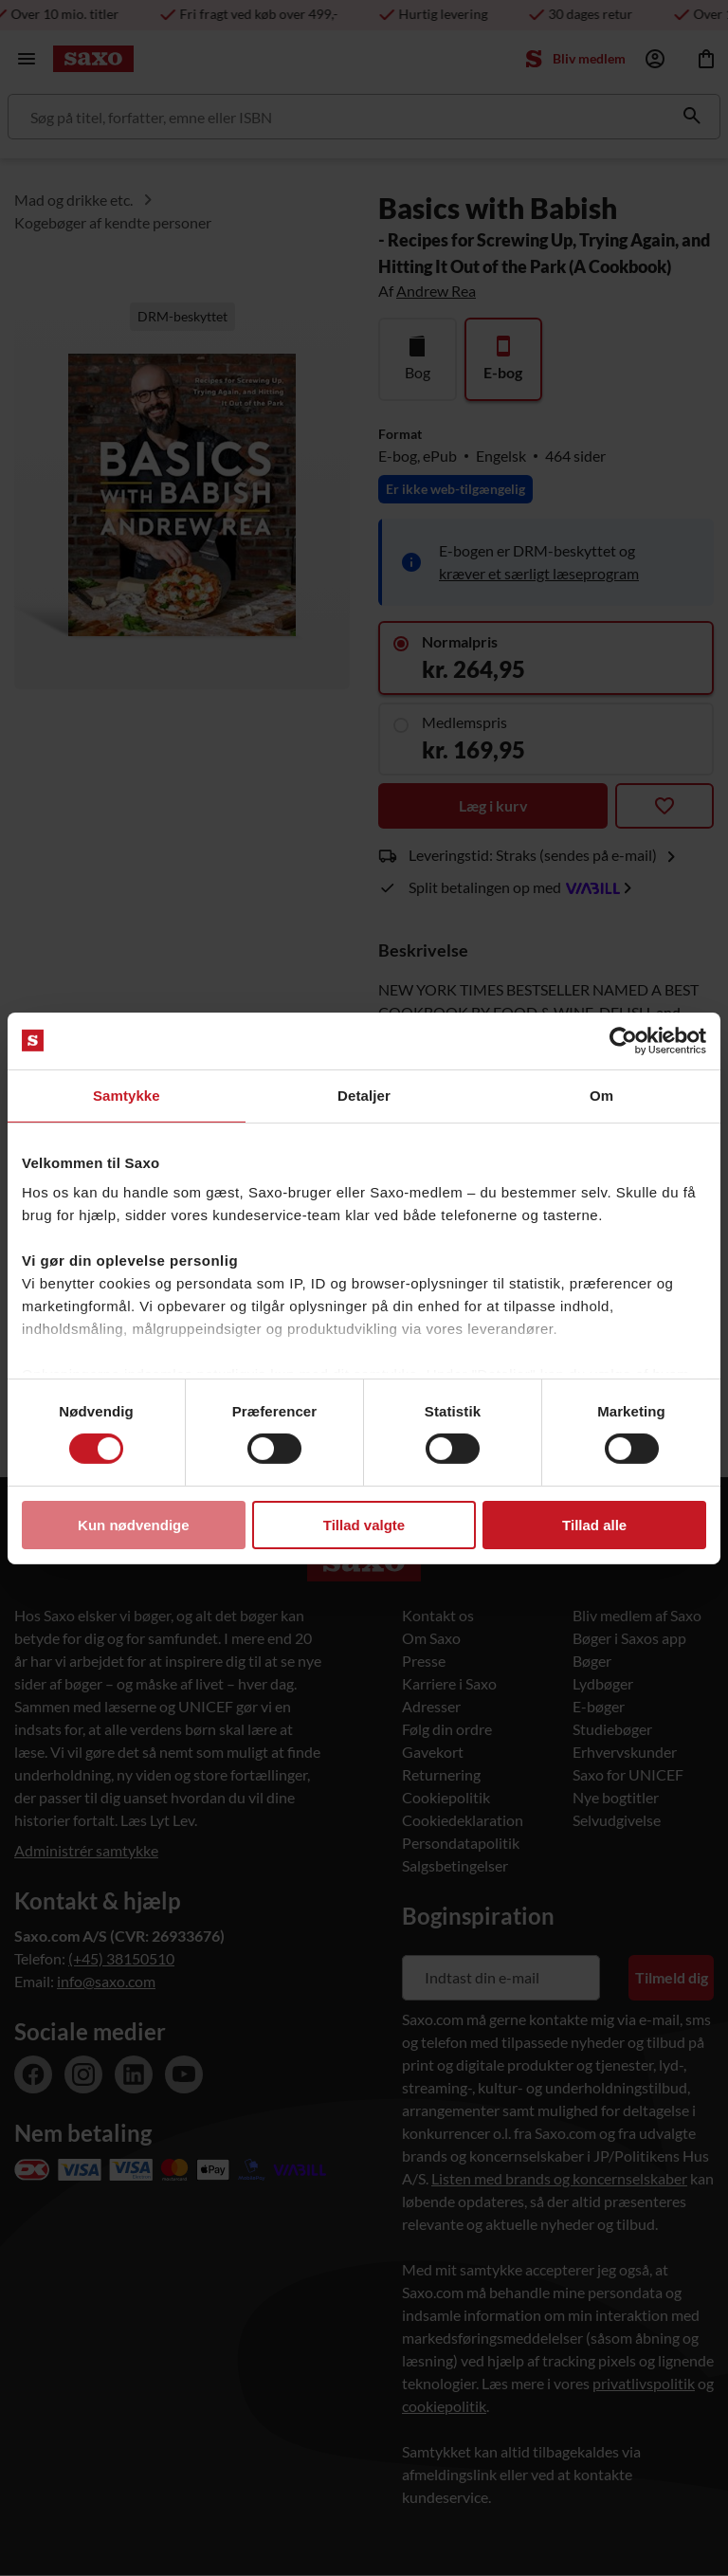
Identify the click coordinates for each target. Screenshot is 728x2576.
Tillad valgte (364, 1525)
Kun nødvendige (134, 1525)
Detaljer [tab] (364, 1095)
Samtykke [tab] (126, 1095)
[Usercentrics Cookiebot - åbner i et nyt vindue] (623, 1040)
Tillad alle (594, 1525)
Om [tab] (601, 1095)
